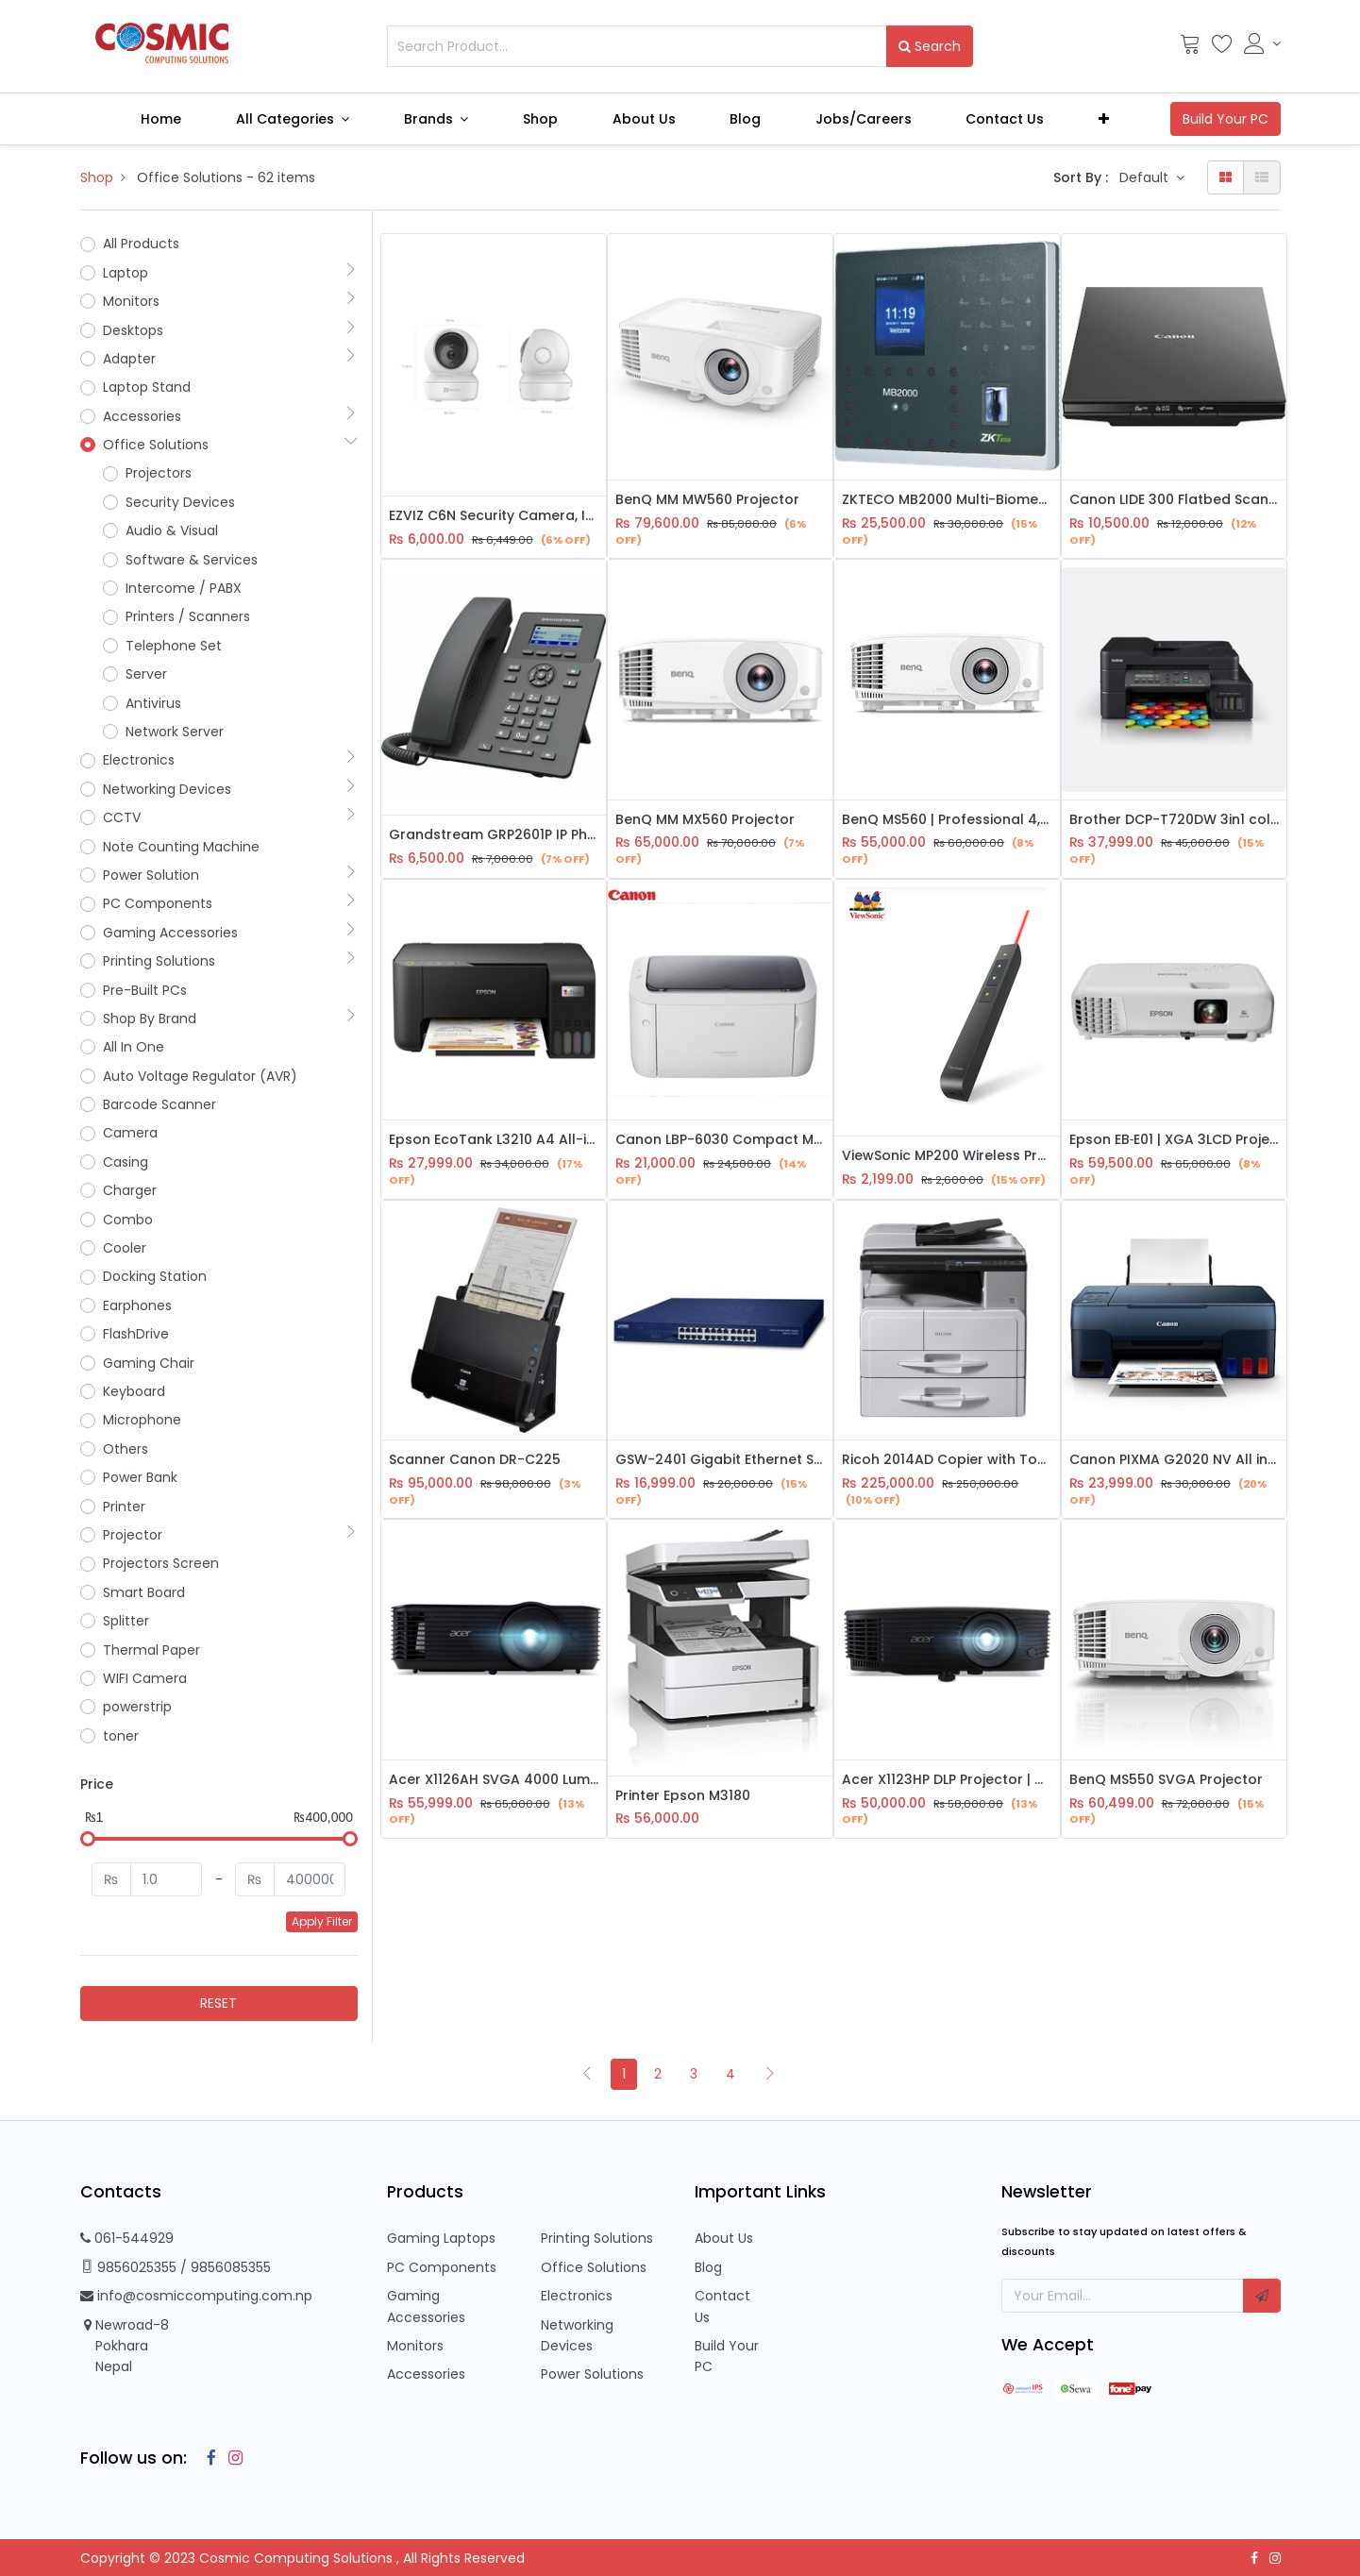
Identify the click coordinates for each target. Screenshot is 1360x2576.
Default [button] (1145, 177)
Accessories (426, 2374)
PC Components (441, 2267)
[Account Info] (1262, 43)
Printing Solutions (597, 2238)
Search (929, 46)
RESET (218, 2003)
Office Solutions (593, 2267)
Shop (96, 177)
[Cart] (1190, 48)
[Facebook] (206, 2458)
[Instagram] (232, 2458)
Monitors (415, 2345)
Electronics (577, 2295)
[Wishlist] (1222, 48)
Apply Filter (322, 1921)
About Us (724, 2238)
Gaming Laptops (441, 2238)
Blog (708, 2267)
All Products (141, 243)
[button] (1103, 118)
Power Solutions (592, 2374)
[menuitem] (161, 118)
